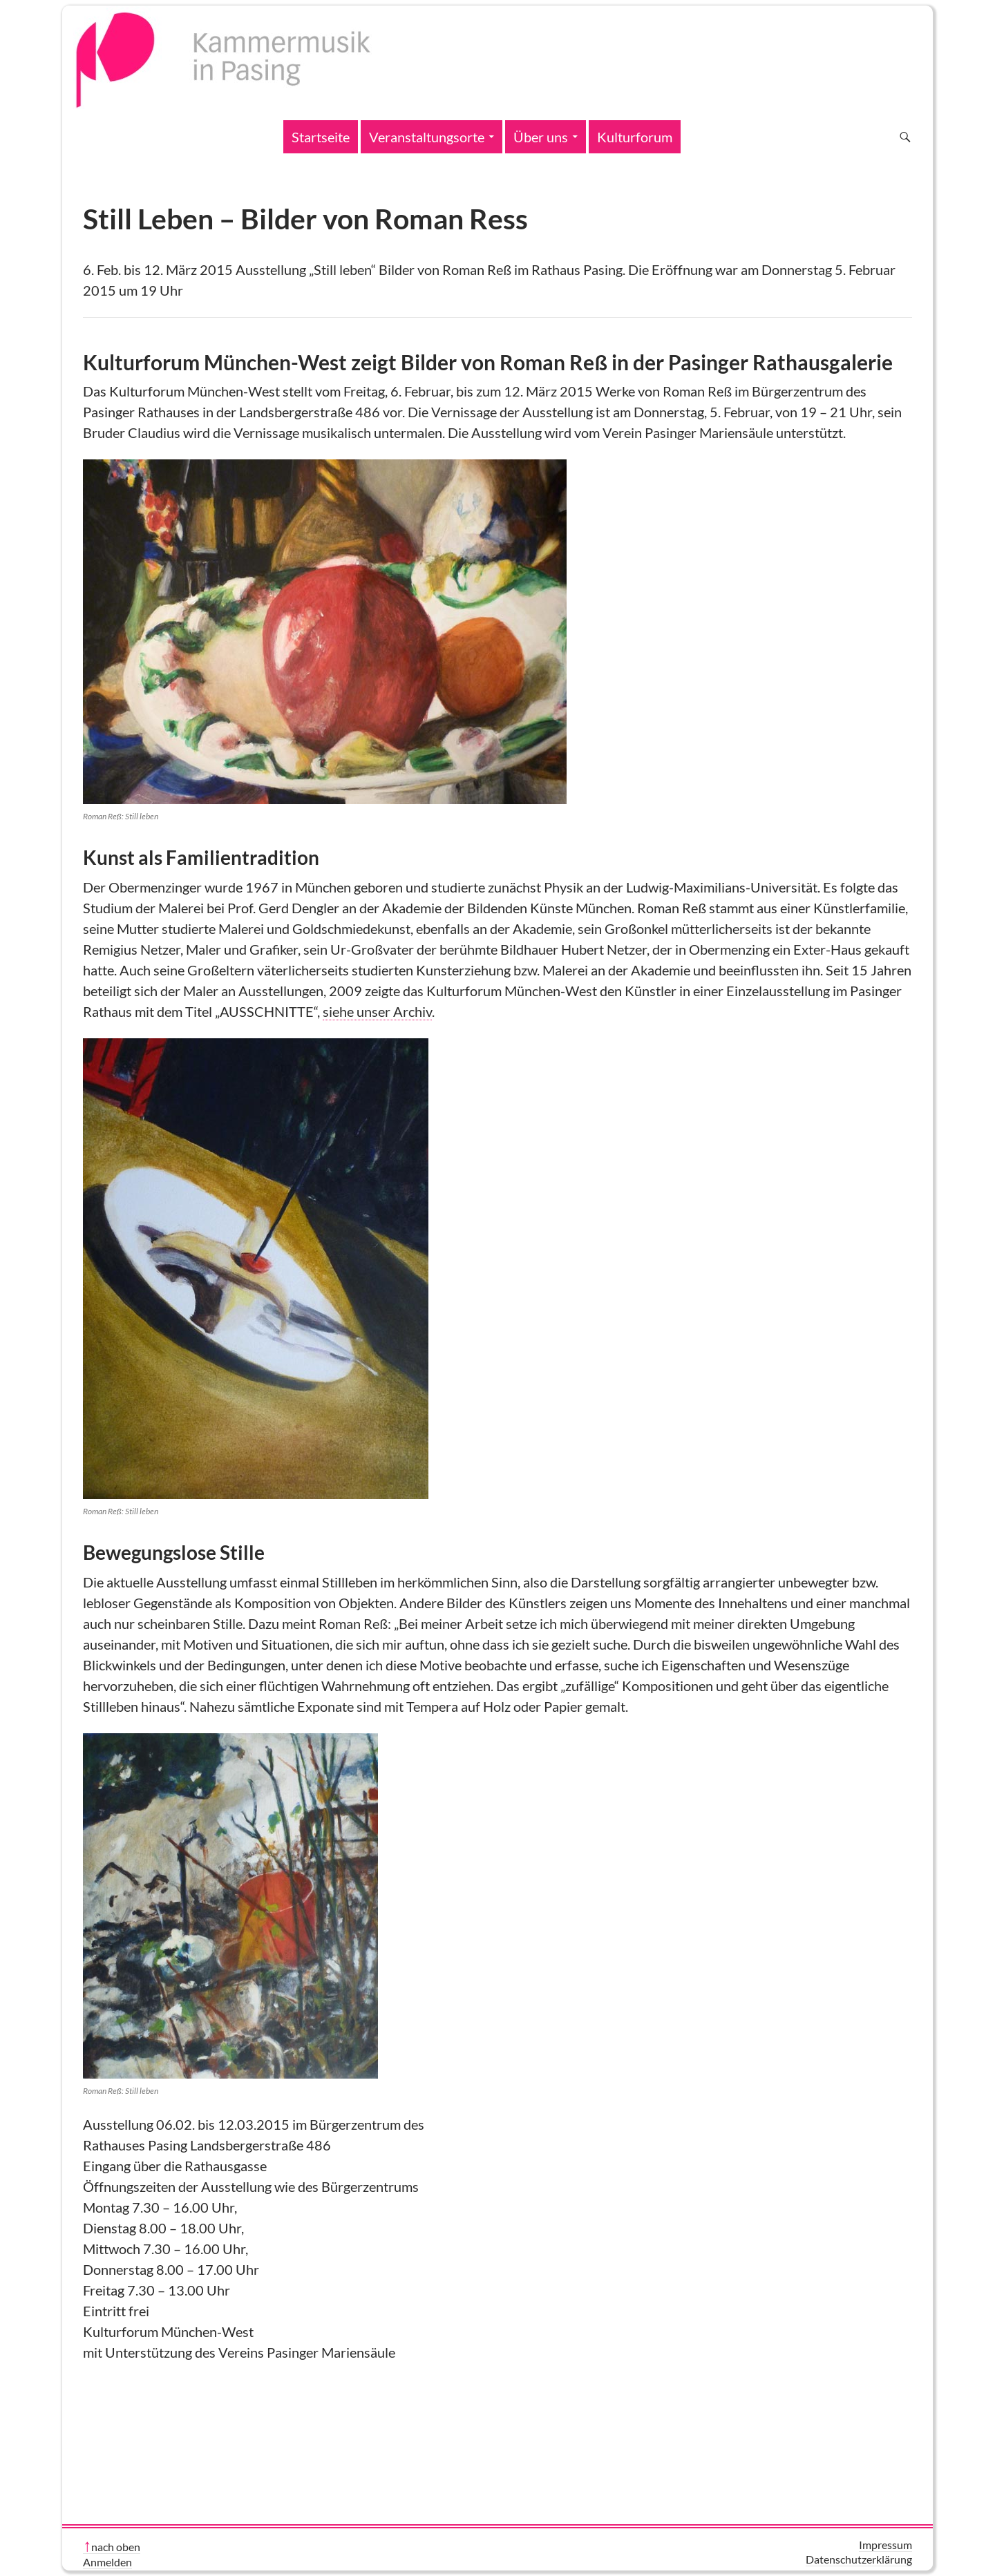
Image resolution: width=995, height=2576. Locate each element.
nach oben (115, 2546)
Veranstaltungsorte (426, 136)
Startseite (321, 136)
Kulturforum (634, 136)
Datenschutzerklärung (859, 2559)
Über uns (540, 136)
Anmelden (107, 2561)
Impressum (885, 2544)
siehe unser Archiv (377, 1011)
